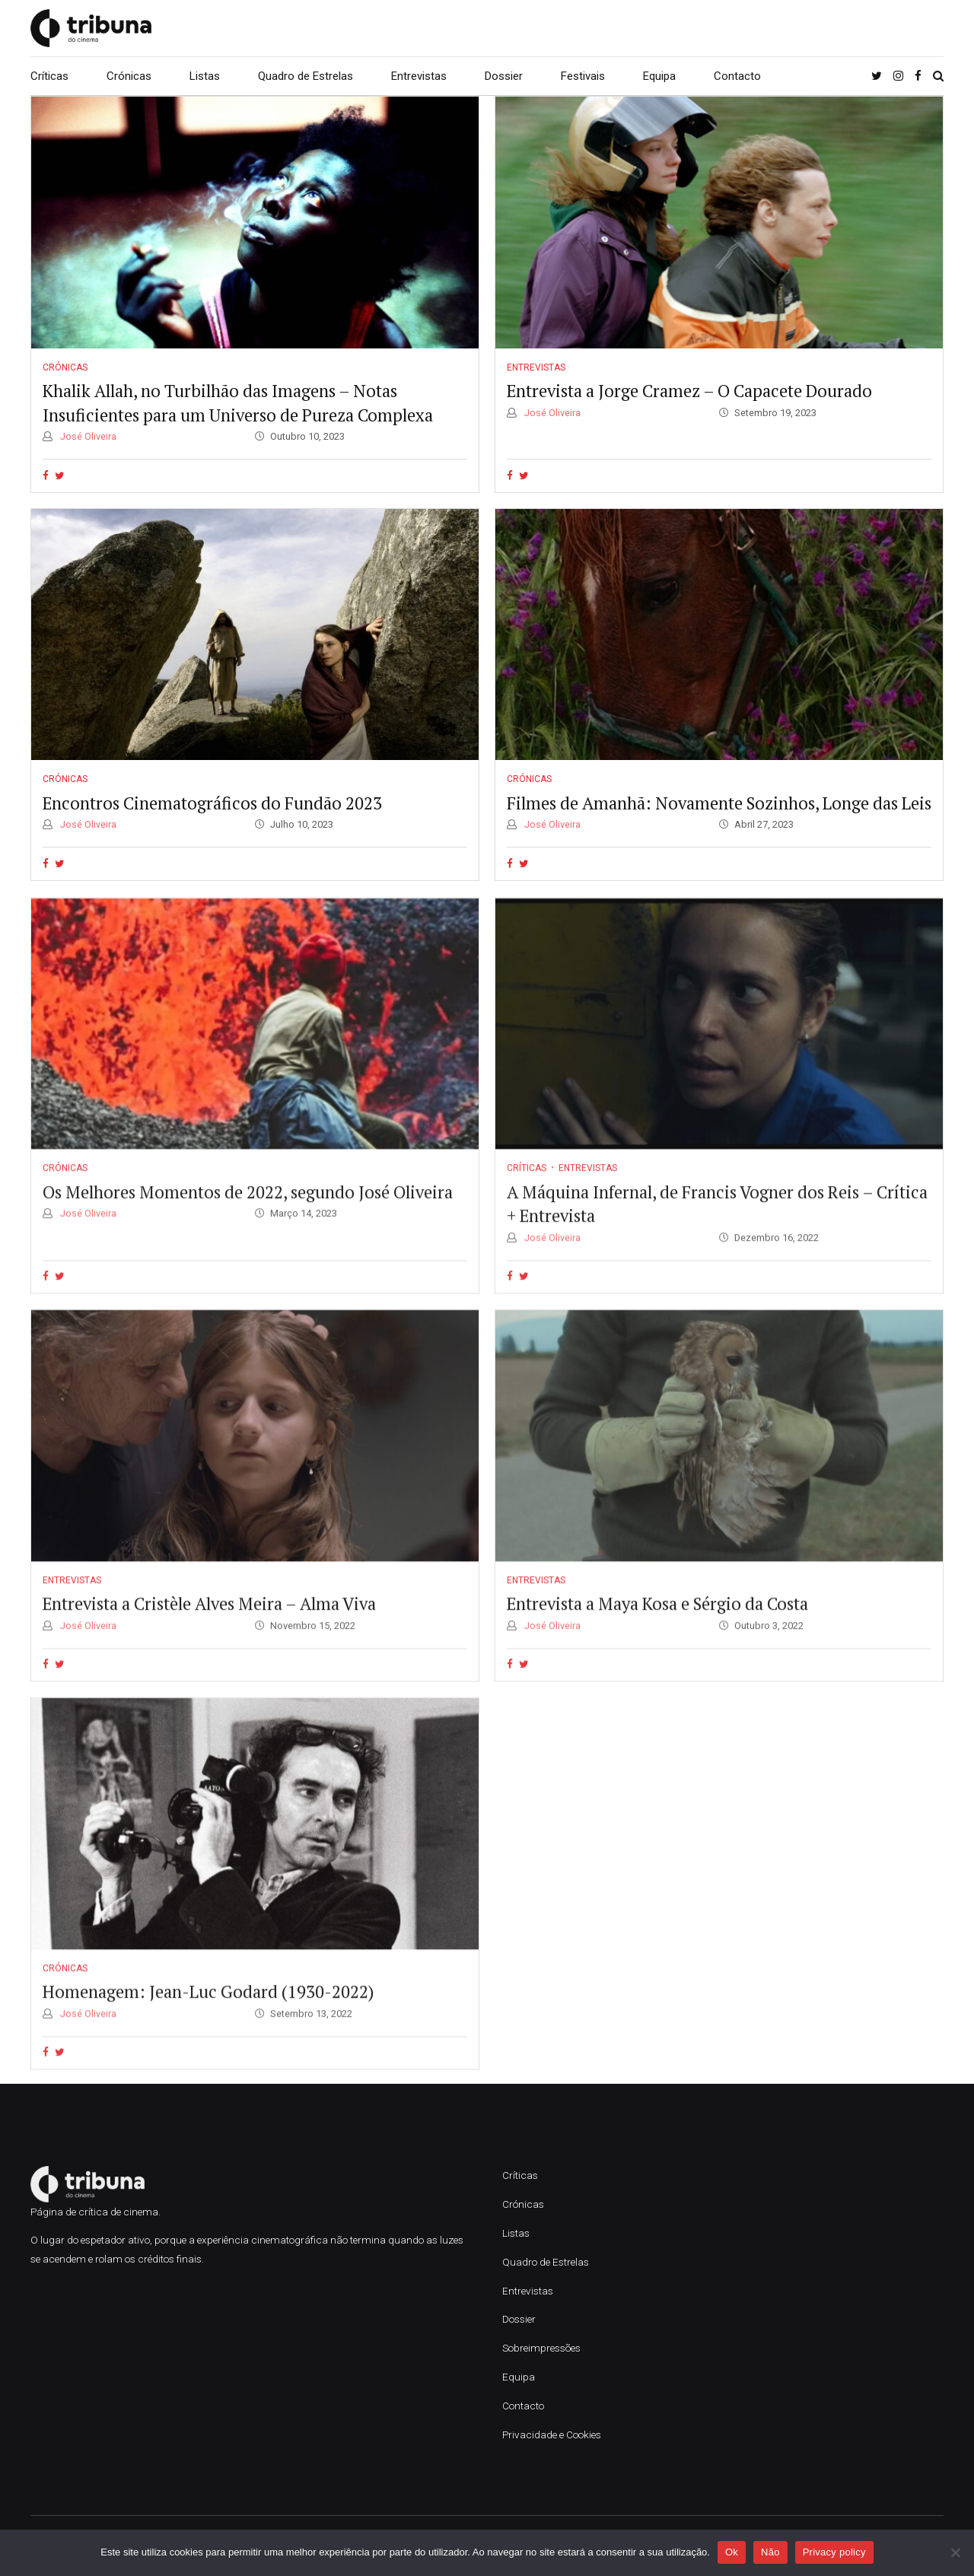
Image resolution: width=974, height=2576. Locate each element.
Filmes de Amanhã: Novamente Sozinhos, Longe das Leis (719, 803)
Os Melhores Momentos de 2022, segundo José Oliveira (248, 1210)
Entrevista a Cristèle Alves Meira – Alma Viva (209, 1622)
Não (770, 2552)
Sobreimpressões (541, 2348)
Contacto (737, 76)
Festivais (583, 76)
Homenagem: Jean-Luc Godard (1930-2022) (208, 2010)
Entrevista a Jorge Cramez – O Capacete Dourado (689, 391)
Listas (204, 76)
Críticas (49, 76)
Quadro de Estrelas (305, 76)
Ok (731, 2552)
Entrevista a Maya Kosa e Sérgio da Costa (657, 1622)
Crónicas (129, 76)
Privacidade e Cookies (551, 2434)
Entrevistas (419, 76)
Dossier (504, 76)
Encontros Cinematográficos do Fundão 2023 (212, 803)
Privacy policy (834, 2552)
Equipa (659, 76)
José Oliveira (87, 436)
